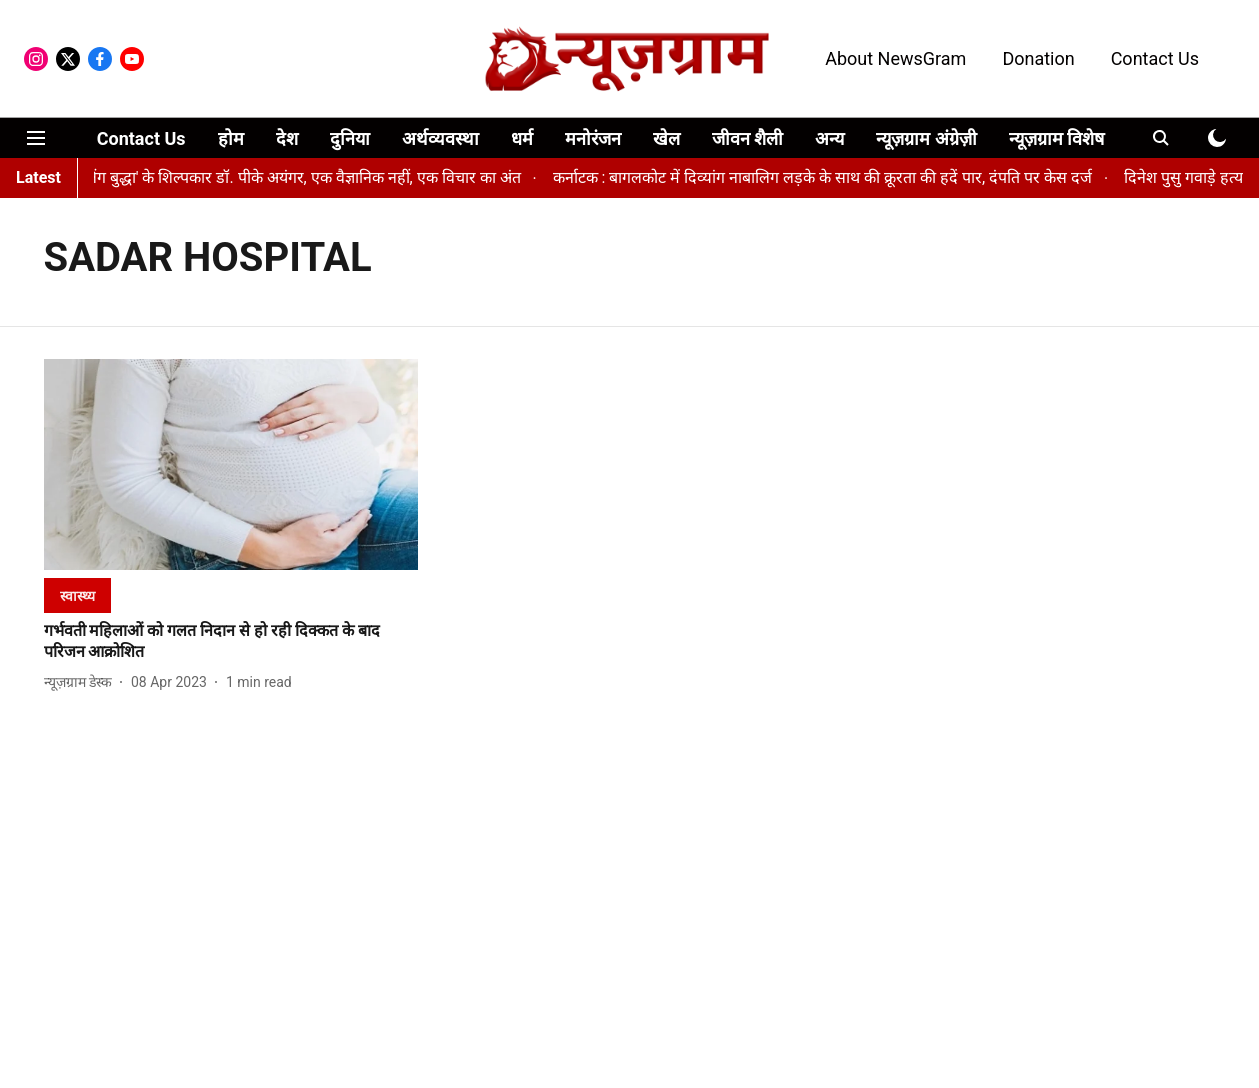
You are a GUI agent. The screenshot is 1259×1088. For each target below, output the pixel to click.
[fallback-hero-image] (231, 464)
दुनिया (350, 138)
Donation (1038, 58)
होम (231, 138)
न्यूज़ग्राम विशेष (1056, 138)
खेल (666, 138)
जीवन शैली (747, 138)
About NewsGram (895, 58)
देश (287, 138)
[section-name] (77, 595)
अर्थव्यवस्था (440, 138)
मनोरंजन (593, 138)
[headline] (231, 642)
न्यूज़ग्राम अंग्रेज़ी (926, 138)
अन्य (829, 138)
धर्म (522, 138)
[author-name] (82, 682)
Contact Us (1155, 58)
